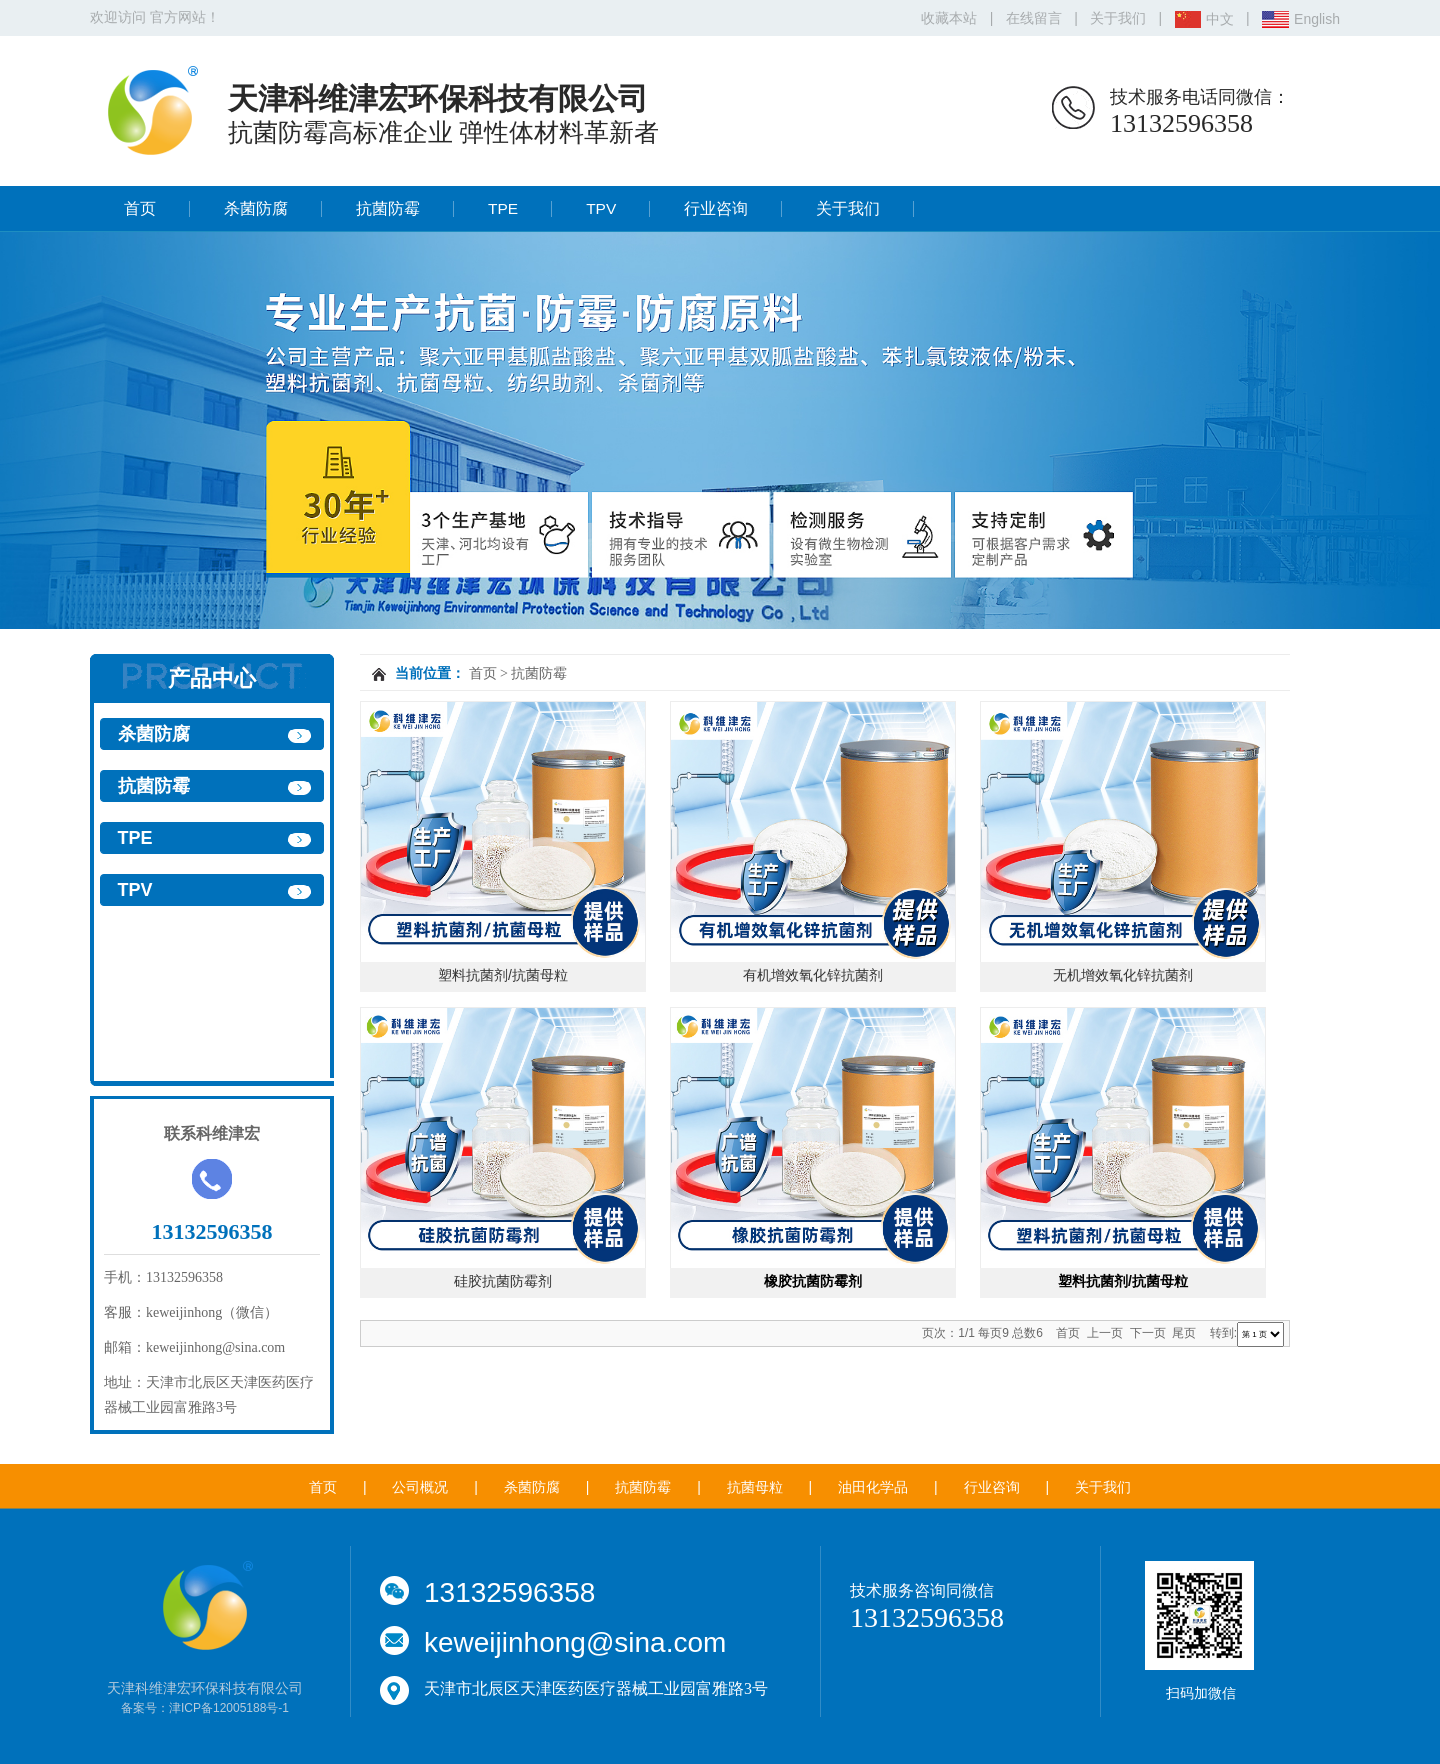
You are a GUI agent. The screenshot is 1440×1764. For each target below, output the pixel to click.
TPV (601, 208)
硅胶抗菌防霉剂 (503, 1281)
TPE (503, 208)
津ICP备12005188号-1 (229, 1708)
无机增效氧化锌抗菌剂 (1123, 975)
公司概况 (420, 1487)
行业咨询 (716, 208)
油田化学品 (873, 1487)
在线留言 (1034, 18)
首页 (140, 208)
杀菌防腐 (256, 208)
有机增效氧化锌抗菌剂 (813, 975)
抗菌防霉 (388, 208)
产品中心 (212, 678)
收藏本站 (949, 18)
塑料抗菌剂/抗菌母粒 (503, 975)
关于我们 (1118, 18)
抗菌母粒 (755, 1487)
